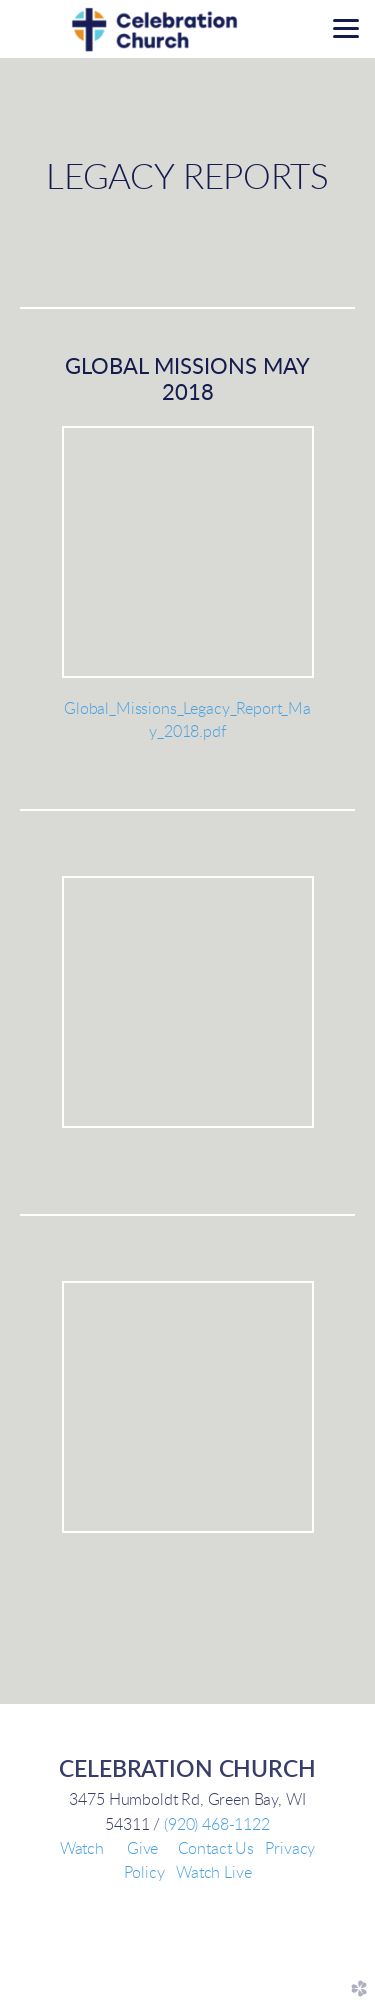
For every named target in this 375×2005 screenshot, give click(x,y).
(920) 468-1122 (217, 1825)
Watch (82, 1849)
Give (142, 1849)
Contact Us (216, 1849)
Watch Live (213, 1873)
